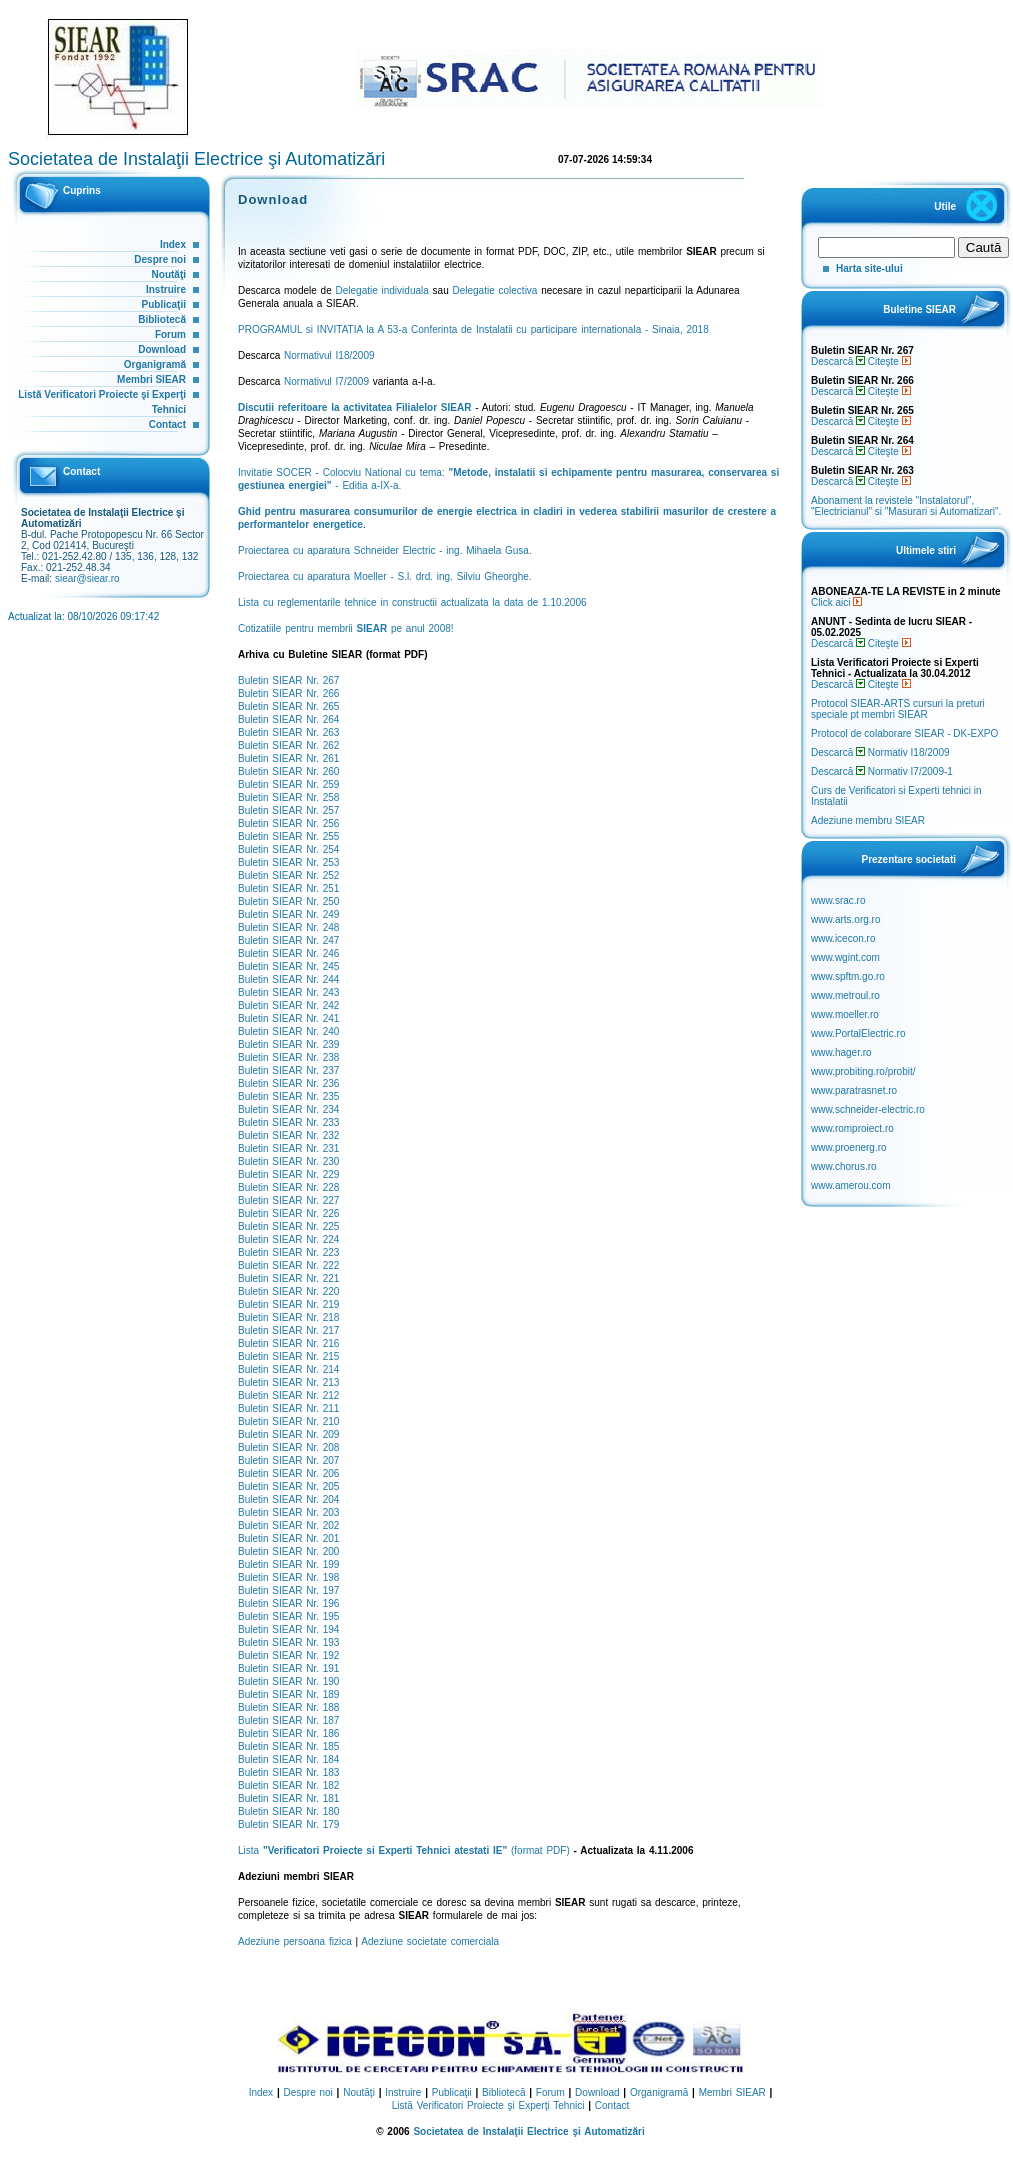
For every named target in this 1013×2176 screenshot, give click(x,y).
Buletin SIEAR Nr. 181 (288, 1798)
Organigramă (155, 364)
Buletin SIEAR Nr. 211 (288, 1408)
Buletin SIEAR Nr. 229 (288, 1174)
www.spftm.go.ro (848, 976)
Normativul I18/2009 (329, 355)
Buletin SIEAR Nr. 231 (288, 1148)
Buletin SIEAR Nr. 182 (288, 1785)
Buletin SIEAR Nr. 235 (288, 1096)
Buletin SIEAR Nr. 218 (288, 1317)
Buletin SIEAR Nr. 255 (288, 836)
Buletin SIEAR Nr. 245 (288, 966)
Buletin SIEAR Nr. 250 (288, 901)
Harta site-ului (869, 268)
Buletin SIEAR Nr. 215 (288, 1356)
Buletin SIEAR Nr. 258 (288, 797)
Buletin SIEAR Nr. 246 (288, 953)
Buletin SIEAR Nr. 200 (288, 1551)
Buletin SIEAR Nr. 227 (288, 1200)
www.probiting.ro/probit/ (863, 1071)
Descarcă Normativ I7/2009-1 (882, 771)
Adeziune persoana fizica (295, 1941)
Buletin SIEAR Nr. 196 (288, 1603)
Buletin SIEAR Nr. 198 (288, 1577)
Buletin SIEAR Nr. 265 (288, 706)
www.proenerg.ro (849, 1147)
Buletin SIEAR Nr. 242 (288, 1005)
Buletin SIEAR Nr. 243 (288, 992)
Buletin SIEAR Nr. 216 (288, 1343)
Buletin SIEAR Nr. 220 (288, 1291)
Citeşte (889, 361)
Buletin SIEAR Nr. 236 (288, 1083)
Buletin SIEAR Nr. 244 (288, 979)
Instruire (166, 289)
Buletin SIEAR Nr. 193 (288, 1642)
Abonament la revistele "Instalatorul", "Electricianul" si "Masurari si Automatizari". (906, 506)
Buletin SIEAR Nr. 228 (288, 1187)
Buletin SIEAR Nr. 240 (288, 1031)
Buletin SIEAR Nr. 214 (288, 1369)
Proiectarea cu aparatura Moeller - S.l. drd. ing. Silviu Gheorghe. (385, 576)
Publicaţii (164, 304)
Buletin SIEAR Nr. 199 (288, 1564)
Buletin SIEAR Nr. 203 (288, 1512)
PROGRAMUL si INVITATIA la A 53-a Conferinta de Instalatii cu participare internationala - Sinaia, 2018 (473, 329)
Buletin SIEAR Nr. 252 (288, 875)
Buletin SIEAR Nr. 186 (288, 1733)
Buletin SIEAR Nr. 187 (288, 1720)
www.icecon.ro (843, 938)
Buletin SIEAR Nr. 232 (288, 1135)
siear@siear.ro (87, 578)
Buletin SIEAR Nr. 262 (288, 745)
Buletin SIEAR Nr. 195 (288, 1616)
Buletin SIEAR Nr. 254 (288, 849)
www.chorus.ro (844, 1166)
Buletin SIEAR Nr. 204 (288, 1499)
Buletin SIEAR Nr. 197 (288, 1590)
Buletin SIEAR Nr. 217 (288, 1330)
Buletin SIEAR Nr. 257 (288, 810)
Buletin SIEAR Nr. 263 (288, 732)
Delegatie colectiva (494, 290)
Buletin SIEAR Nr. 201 (288, 1538)
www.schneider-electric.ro (868, 1109)
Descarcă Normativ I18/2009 (880, 752)
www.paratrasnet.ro (854, 1090)
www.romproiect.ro (852, 1128)
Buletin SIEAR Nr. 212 (288, 1395)
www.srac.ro (838, 900)
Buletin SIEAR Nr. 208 (288, 1447)
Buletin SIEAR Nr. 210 (288, 1421)
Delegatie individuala (382, 290)
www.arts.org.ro (845, 919)
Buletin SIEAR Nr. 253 (288, 862)
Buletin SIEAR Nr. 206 (288, 1473)
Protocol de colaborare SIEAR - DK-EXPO (904, 733)
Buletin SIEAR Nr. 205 (288, 1486)
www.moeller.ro (845, 1014)
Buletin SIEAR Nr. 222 (288, 1265)
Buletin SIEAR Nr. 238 (288, 1057)
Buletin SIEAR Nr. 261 (288, 758)
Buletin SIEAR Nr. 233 (288, 1122)
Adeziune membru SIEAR (868, 820)
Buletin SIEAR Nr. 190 (288, 1681)
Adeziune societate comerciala (430, 1941)
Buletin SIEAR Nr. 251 (288, 888)
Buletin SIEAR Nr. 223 (288, 1252)
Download (162, 349)
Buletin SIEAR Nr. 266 (288, 693)
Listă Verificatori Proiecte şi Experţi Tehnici (488, 2105)
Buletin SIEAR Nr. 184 (288, 1759)
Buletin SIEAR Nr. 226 (288, 1213)
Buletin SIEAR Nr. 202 (288, 1525)
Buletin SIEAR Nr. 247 (288, 940)
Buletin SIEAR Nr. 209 (288, 1434)
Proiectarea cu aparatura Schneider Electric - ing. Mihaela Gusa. (385, 550)
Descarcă (838, 361)
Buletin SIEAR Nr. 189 (288, 1694)
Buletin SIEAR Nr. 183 (288, 1772)
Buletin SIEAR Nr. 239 (288, 1044)
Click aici (836, 602)
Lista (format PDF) (404, 1850)
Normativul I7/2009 (326, 381)
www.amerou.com (850, 1185)
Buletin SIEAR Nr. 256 (288, 823)
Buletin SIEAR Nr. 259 (288, 784)
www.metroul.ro (845, 995)
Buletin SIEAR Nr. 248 (288, 927)
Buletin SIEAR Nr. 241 (288, 1018)
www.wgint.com (845, 957)
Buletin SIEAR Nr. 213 (288, 1382)
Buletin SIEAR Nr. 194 (288, 1629)
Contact (167, 424)
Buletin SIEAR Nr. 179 (288, 1824)
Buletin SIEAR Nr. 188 (288, 1707)
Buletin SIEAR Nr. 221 (288, 1278)
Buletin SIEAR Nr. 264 (288, 719)
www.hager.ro (841, 1052)
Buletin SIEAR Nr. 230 (288, 1161)
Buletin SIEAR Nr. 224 (288, 1239)
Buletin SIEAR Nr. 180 (288, 1811)
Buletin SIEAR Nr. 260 (288, 771)
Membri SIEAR (151, 379)
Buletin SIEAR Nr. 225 (288, 1226)
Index (173, 244)
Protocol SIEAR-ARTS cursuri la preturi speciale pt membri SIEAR (898, 709)
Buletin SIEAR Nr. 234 (288, 1109)
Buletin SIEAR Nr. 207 (288, 1460)
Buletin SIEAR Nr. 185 (288, 1746)
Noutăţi (169, 274)
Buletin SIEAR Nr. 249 (288, 914)
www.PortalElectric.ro (858, 1033)
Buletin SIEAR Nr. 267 (288, 680)
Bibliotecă (162, 319)
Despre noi (160, 259)
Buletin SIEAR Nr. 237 (288, 1070)
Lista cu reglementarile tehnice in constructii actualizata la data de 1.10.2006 (412, 602)
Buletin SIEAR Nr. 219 (288, 1304)
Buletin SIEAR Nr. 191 (288, 1668)
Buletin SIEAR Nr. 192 (288, 1655)
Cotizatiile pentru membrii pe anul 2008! (346, 628)
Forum (170, 334)
